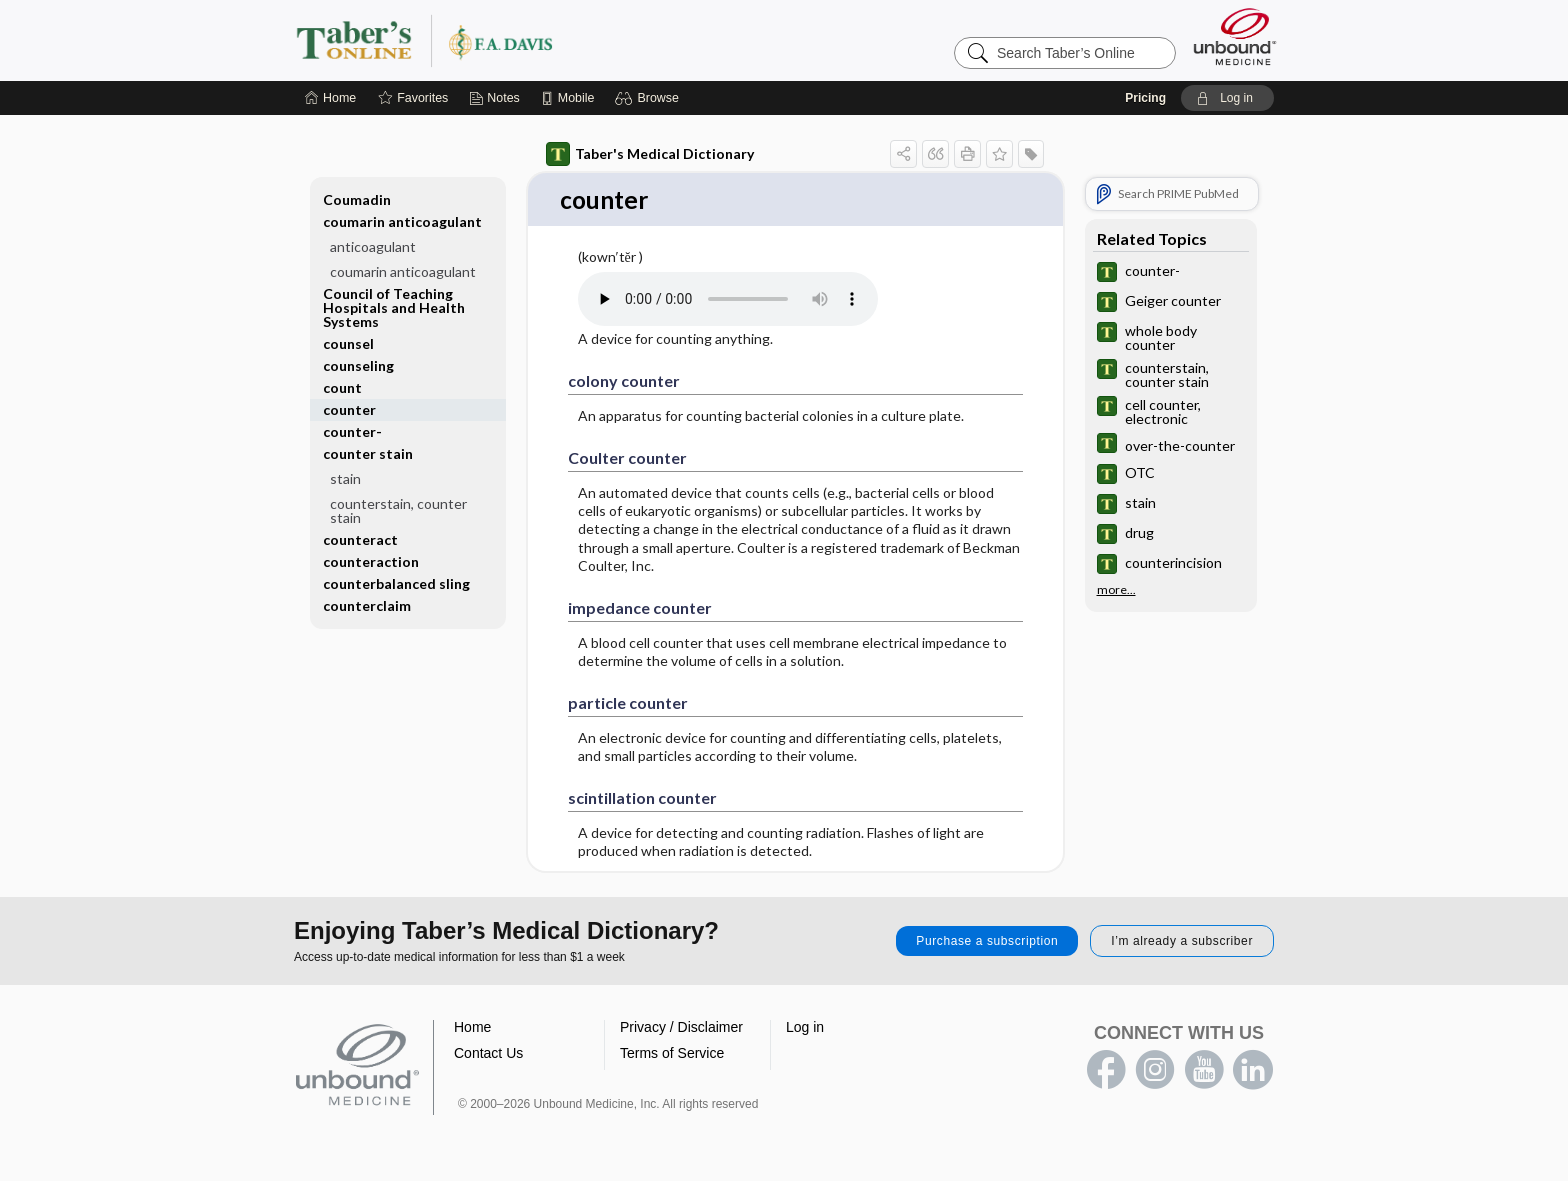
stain (345, 478)
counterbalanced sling (396, 583)
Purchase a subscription (987, 942)
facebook (1106, 1071)
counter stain (368, 453)
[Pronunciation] (728, 300)
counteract (360, 539)
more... (1116, 589)
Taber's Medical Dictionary (650, 154)
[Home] (330, 98)
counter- (352, 431)
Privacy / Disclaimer (681, 1028)
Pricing (1145, 98)
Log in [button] (805, 1028)
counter (349, 409)
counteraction (371, 561)
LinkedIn (1253, 1071)
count (342, 387)
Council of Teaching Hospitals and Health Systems (394, 307)
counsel (348, 343)
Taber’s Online (544, 40)
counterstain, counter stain (398, 510)
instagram (1155, 1071)
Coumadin (357, 199)
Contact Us (488, 1054)
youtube (1204, 1071)
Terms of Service (672, 1054)
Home (472, 1028)
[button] (649, 98)
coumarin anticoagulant (402, 221)
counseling (358, 365)
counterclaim (367, 605)
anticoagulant (373, 246)
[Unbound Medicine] (1235, 36)
